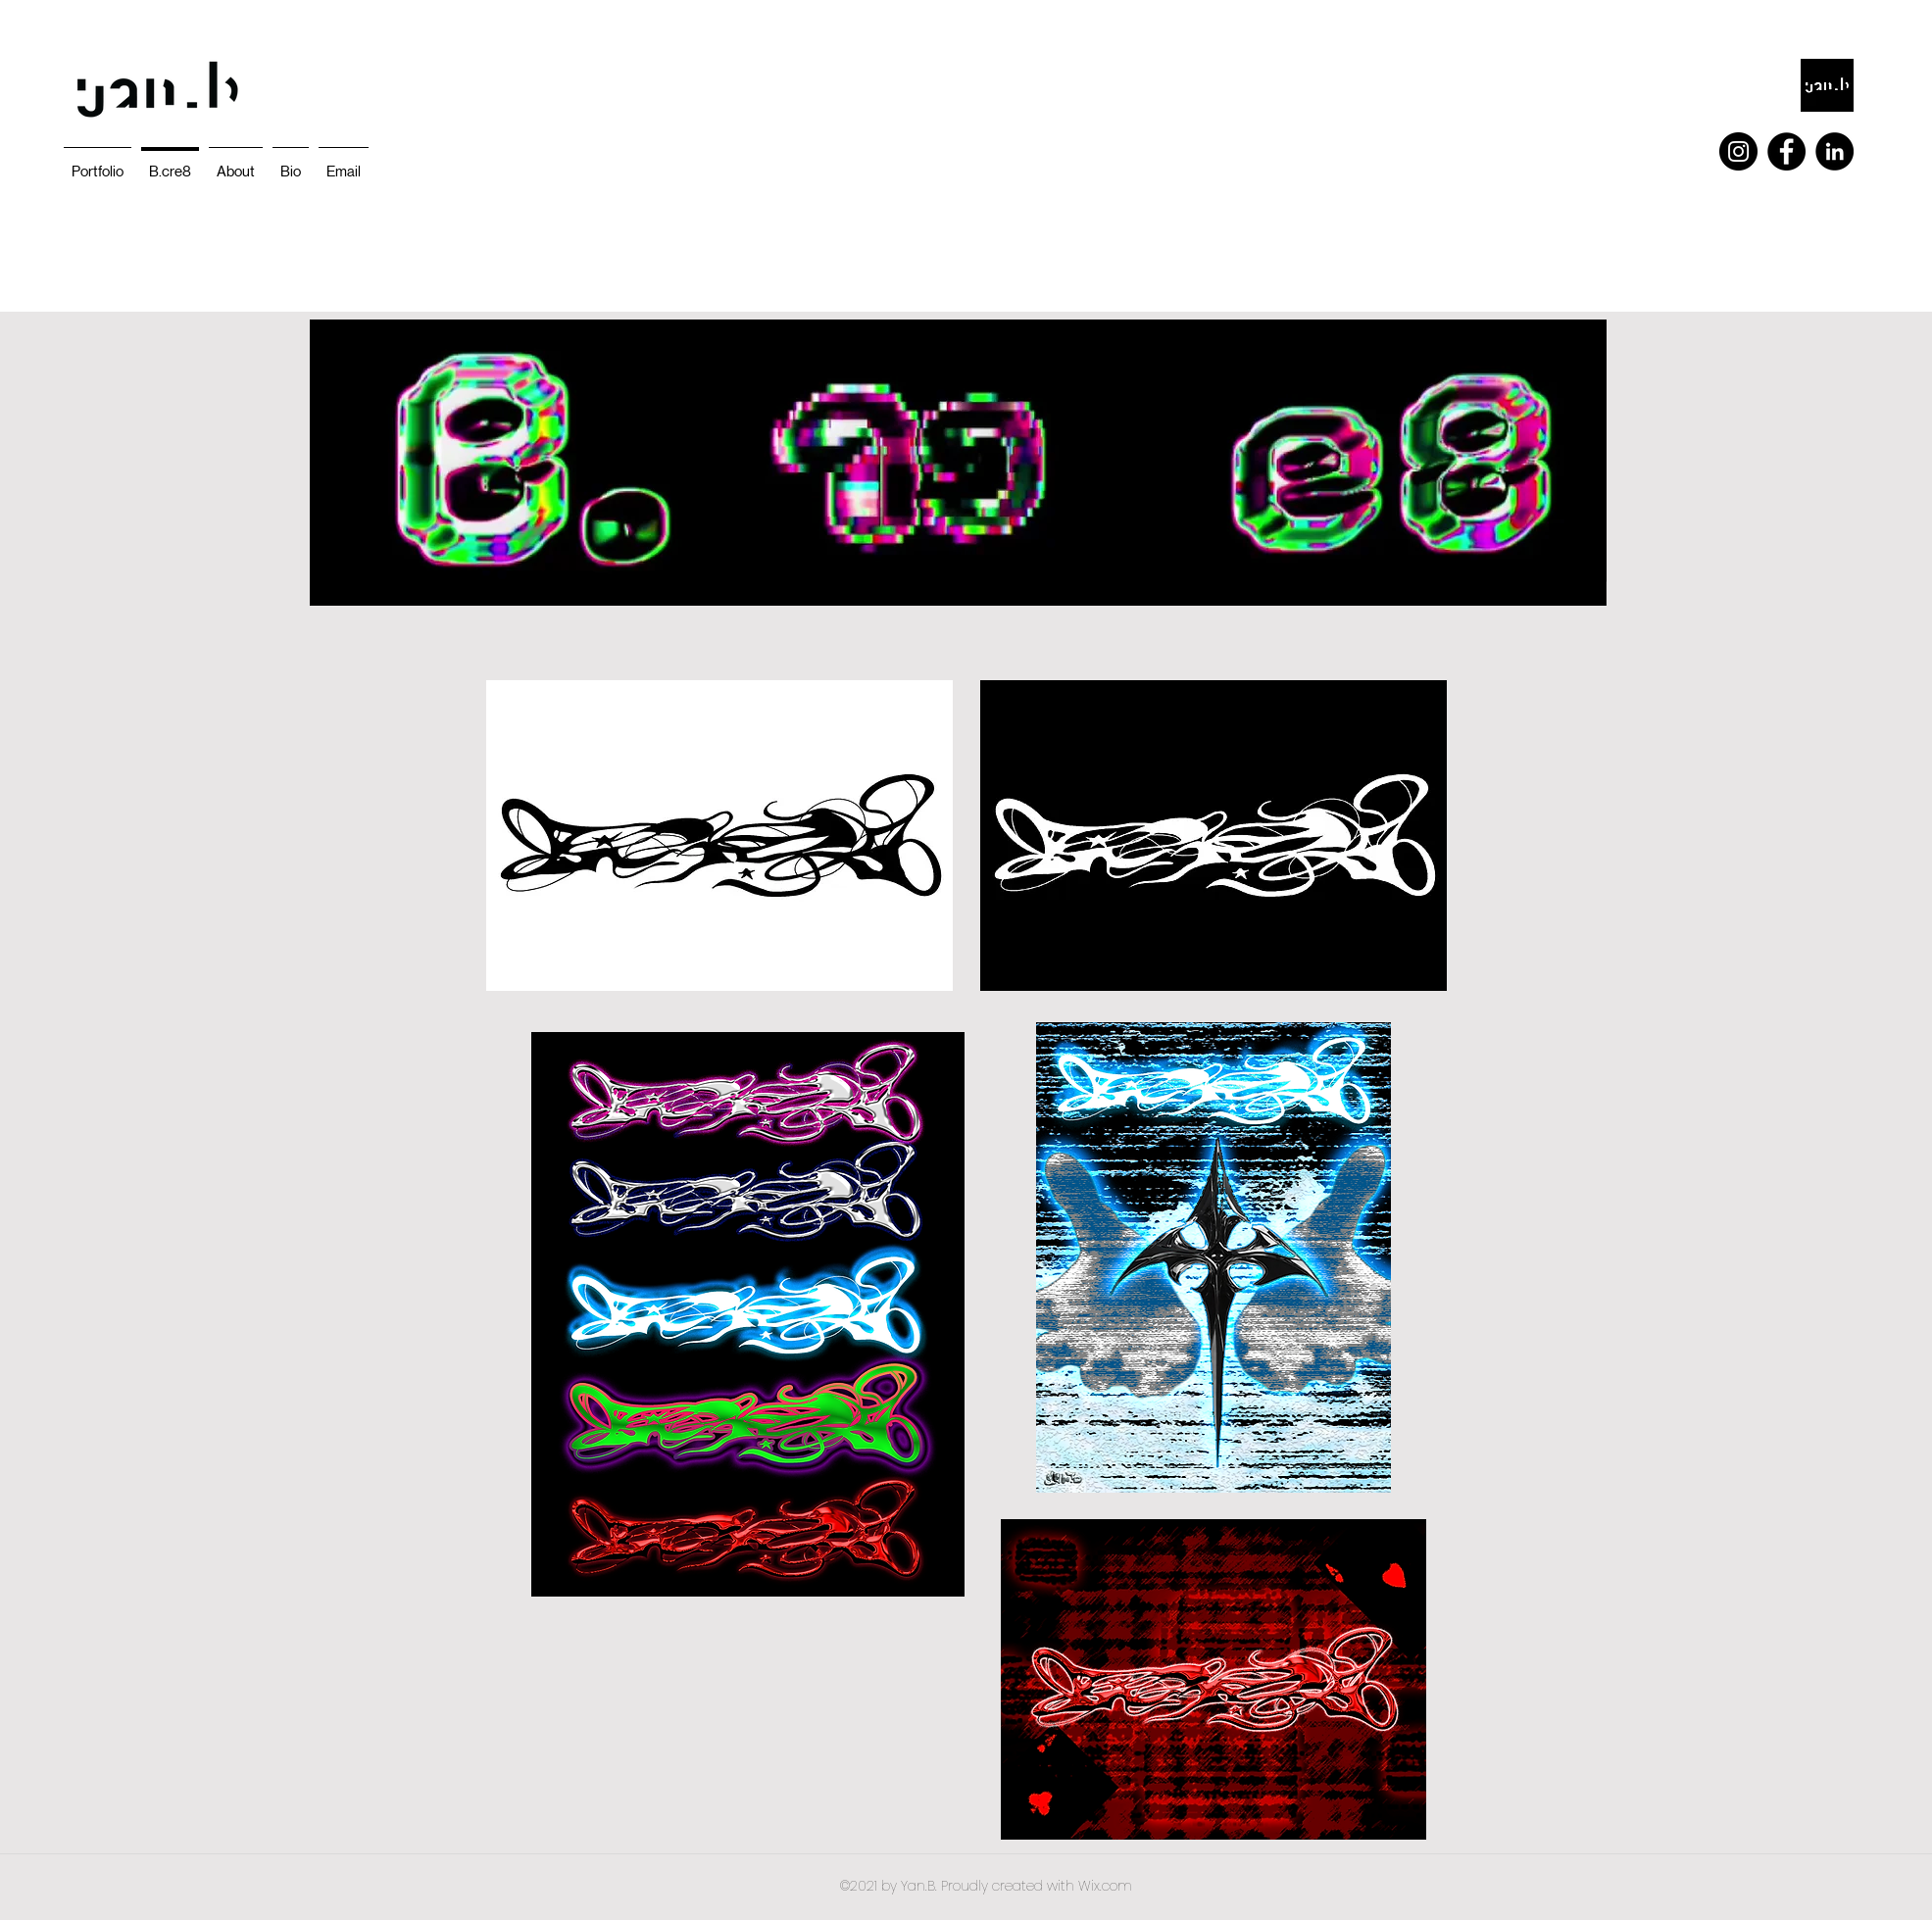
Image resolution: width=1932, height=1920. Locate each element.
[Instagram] (1738, 151)
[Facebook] (1786, 151)
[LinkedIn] (1834, 151)
